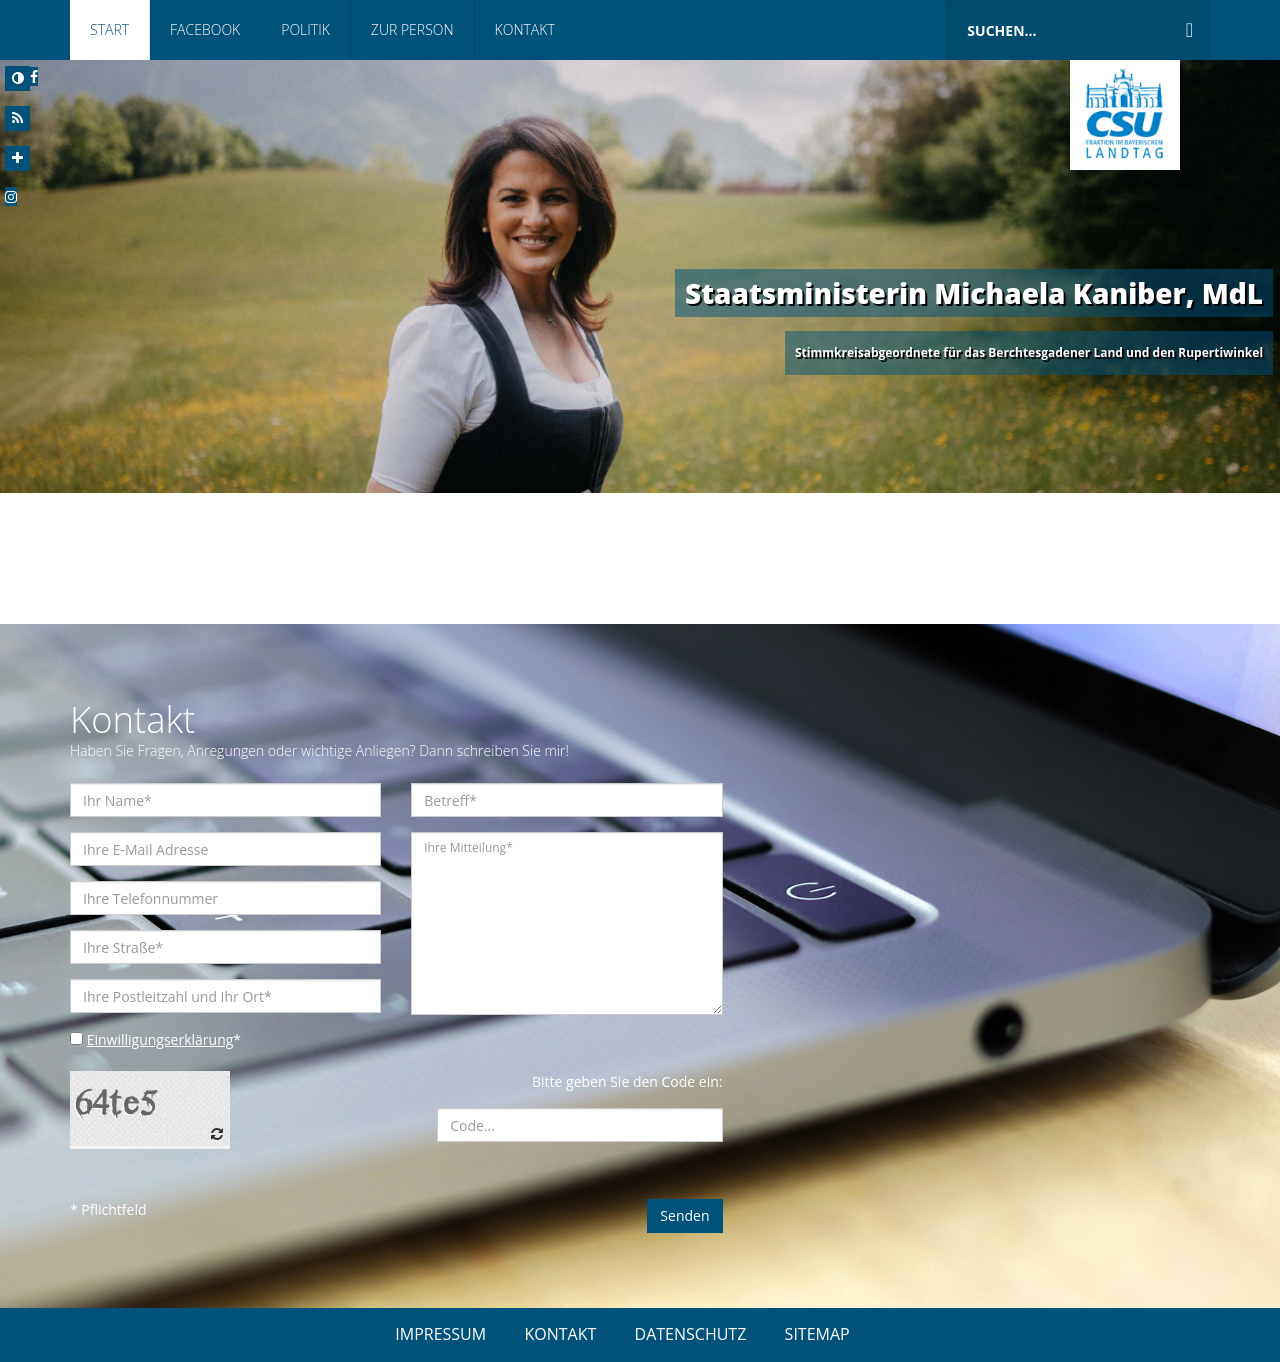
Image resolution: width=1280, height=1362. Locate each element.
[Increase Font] (17, 158)
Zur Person (412, 29)
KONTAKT (560, 1334)
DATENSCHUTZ (691, 1334)
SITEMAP (817, 1334)
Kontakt (525, 29)
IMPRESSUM (440, 1334)
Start (109, 29)
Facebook (205, 29)
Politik (305, 29)
